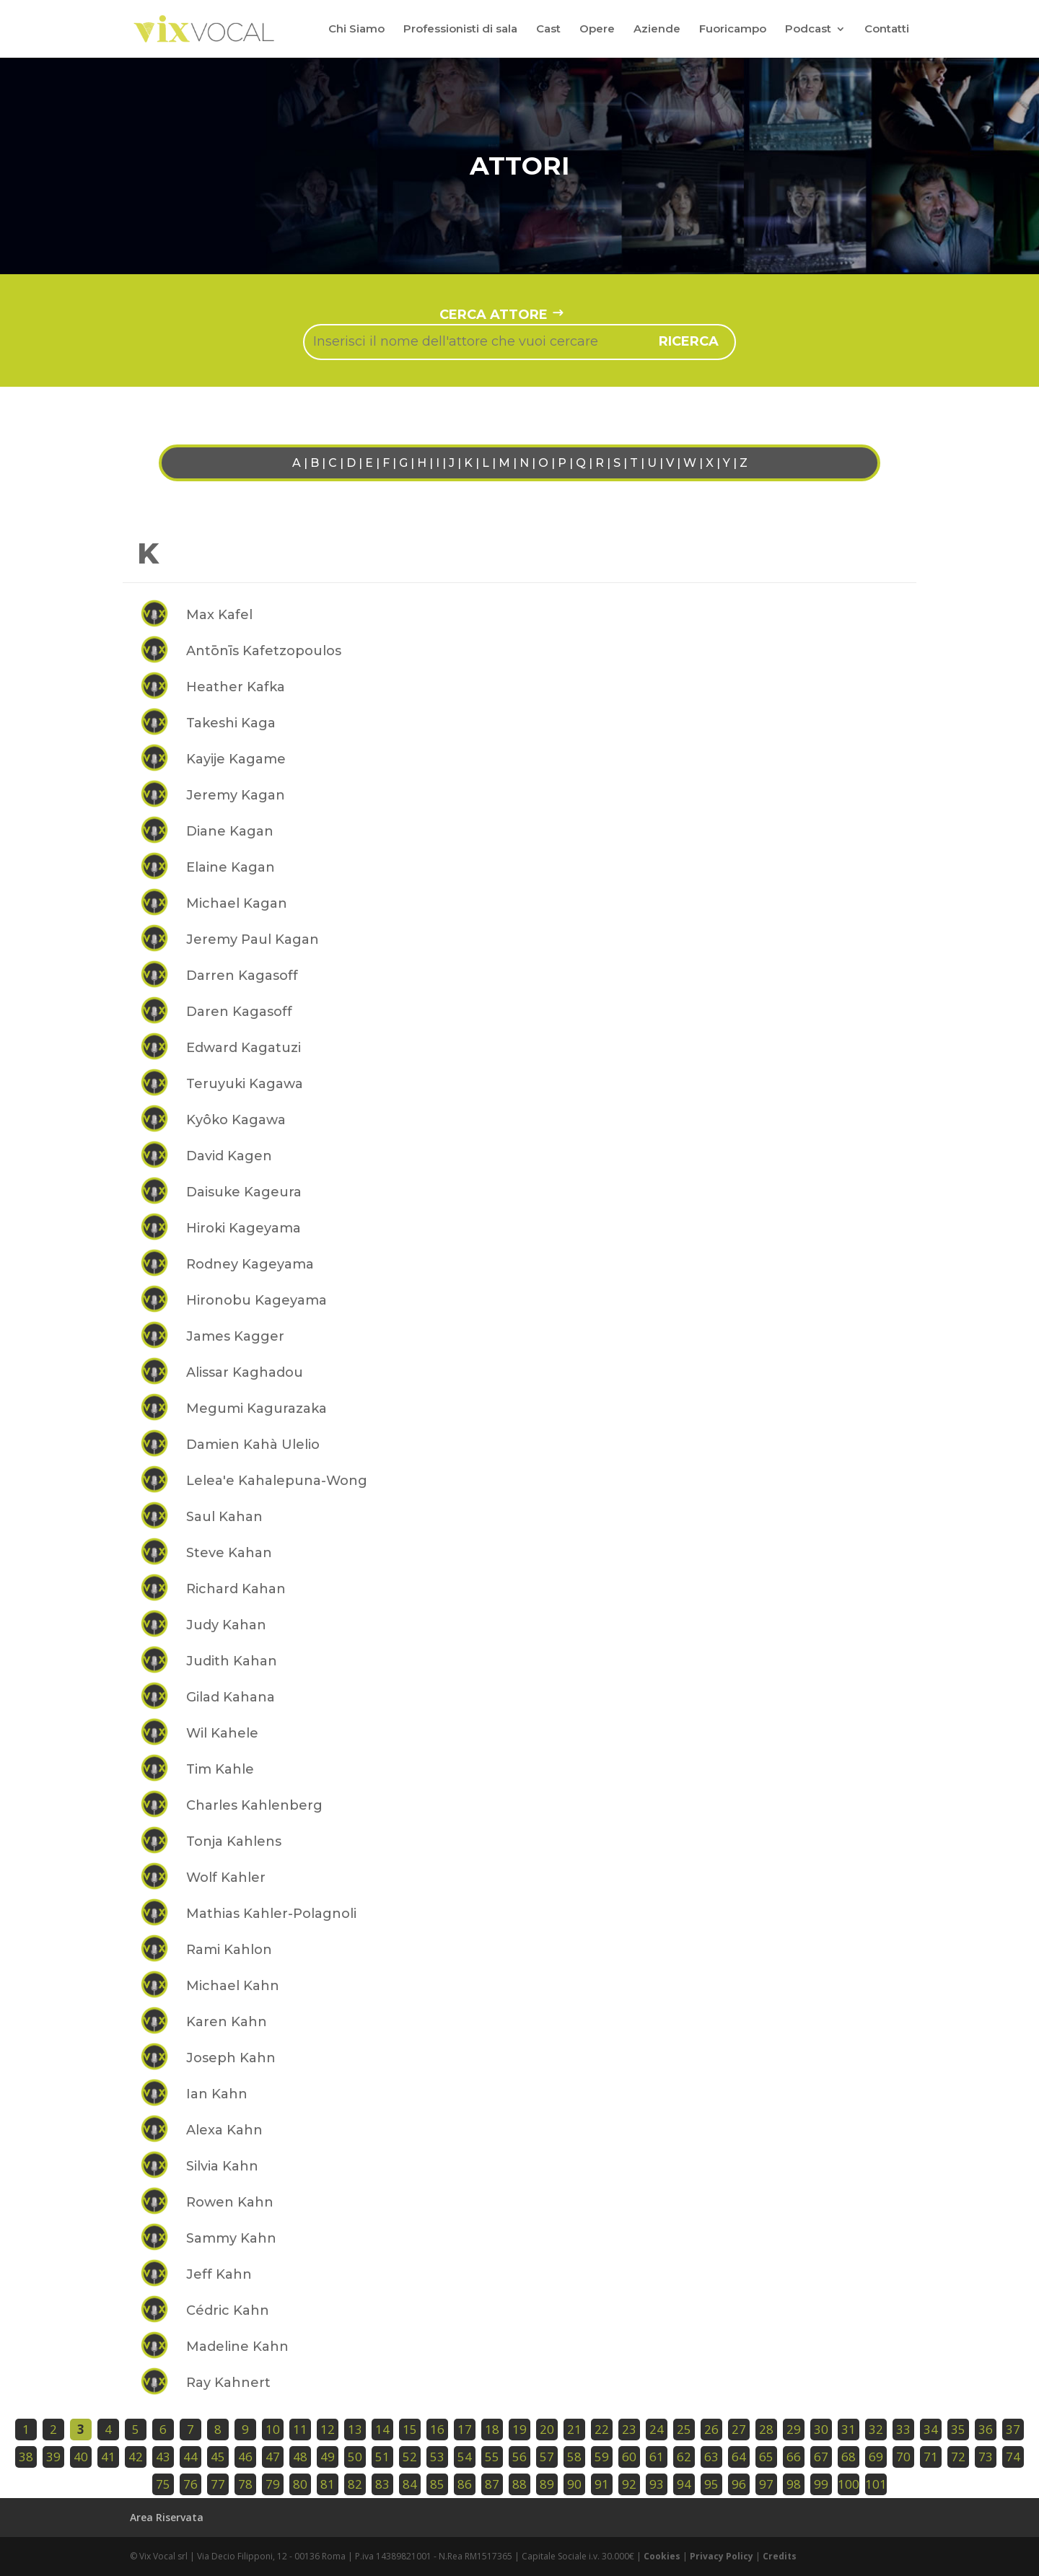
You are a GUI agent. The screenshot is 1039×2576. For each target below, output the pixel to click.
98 (793, 2484)
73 (985, 2456)
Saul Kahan (224, 1517)
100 (848, 2484)
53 (437, 2456)
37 (1013, 2429)
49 (327, 2456)
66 (793, 2456)
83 (382, 2484)
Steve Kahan (229, 1553)
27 (739, 2429)
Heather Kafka (235, 687)
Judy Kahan (226, 1625)
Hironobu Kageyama (256, 1300)
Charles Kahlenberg (254, 1805)
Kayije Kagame (236, 759)
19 (519, 2429)
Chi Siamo (356, 29)
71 (931, 2456)
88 (519, 2484)
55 (492, 2456)
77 (218, 2484)
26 (711, 2429)
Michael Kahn (232, 1986)
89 (547, 2484)
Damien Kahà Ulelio (253, 1445)
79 (273, 2484)
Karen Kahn (226, 2022)
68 (848, 2456)
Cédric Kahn (227, 2310)
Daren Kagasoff (239, 1012)
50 (355, 2456)
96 (739, 2484)
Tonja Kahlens (233, 1841)
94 (684, 2484)
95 (711, 2484)
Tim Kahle (220, 1769)
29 (793, 2429)
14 (382, 2429)
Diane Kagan (229, 831)
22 (602, 2429)
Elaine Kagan (230, 867)
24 (656, 2429)
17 (464, 2429)
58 (574, 2456)
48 (300, 2456)
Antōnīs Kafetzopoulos (263, 651)
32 (876, 2429)
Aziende (657, 29)
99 (821, 2484)
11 (300, 2429)
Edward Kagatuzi (243, 1048)
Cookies (662, 2556)
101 (876, 2484)
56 (519, 2456)
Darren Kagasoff (242, 975)
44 (190, 2456)
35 (958, 2429)
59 (602, 2456)
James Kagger (235, 1336)
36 (985, 2429)
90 (574, 2484)
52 (410, 2456)
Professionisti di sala (460, 29)
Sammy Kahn (231, 2238)
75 (163, 2484)
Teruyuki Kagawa (244, 1084)
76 (190, 2484)
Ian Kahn (216, 2094)
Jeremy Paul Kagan (252, 939)
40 (81, 2456)
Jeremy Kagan (235, 795)
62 (684, 2456)
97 (766, 2484)
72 (958, 2456)
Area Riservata (166, 2517)
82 (355, 2484)
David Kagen (229, 1156)
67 (821, 2456)
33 (903, 2429)
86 (464, 2484)
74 (1013, 2456)
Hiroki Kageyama (243, 1228)
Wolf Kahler (226, 1877)
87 (492, 2484)
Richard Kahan (236, 1589)
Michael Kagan (236, 903)
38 (26, 2456)
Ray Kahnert (228, 2383)
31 (848, 2429)
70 (903, 2456)
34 (931, 2429)
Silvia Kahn (222, 2166)
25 (684, 2429)
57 (547, 2456)
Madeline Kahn (237, 2346)
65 (766, 2456)
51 (382, 2456)
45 (218, 2456)
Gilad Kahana (230, 1697)
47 (273, 2456)
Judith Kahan (231, 1661)
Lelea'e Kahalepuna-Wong (276, 1481)
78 (245, 2484)
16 (437, 2429)
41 (108, 2456)
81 (327, 2484)
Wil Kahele (222, 1733)
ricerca (689, 341)
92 (629, 2484)
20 (547, 2429)
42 (135, 2456)
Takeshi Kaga (231, 723)
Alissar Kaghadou (244, 1372)
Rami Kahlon (229, 1950)
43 (163, 2456)
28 (766, 2429)
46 (245, 2456)
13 (355, 2429)
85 (437, 2484)
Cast (548, 29)
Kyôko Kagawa (236, 1120)
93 (656, 2484)
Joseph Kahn (231, 2058)
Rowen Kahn (229, 2202)
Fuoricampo (732, 29)
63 (711, 2456)
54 (464, 2456)
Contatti (886, 29)
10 (273, 2429)
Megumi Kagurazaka (256, 1408)
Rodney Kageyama (250, 1264)
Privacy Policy (721, 2556)
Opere (597, 29)
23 (629, 2429)
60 (629, 2456)
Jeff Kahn (219, 2274)
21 (574, 2429)
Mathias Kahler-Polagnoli (271, 1914)
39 (53, 2456)
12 (327, 2429)
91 (602, 2484)
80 (300, 2484)
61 (656, 2456)
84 (410, 2484)
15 (410, 2429)
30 (821, 2429)
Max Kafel (219, 615)
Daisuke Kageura (244, 1192)
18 (492, 2429)
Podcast (808, 29)
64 (739, 2456)
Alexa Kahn (224, 2130)
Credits (780, 2556)
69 (876, 2456)
